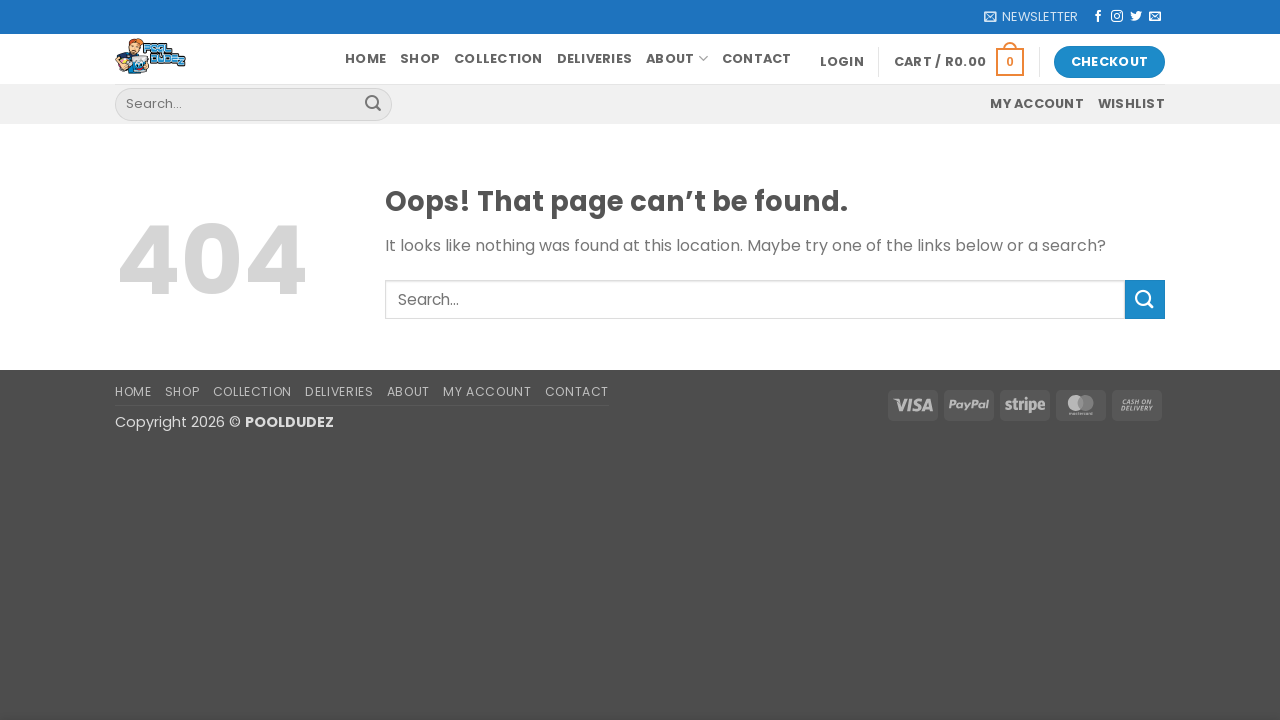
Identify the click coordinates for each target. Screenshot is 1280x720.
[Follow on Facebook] (1098, 17)
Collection (498, 58)
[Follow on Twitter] (1136, 17)
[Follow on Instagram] (1117, 17)
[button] (1031, 17)
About (677, 58)
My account (1037, 103)
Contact (757, 58)
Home (365, 58)
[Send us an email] (1155, 17)
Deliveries (595, 58)
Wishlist (1131, 103)
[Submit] (373, 104)
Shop (420, 58)
